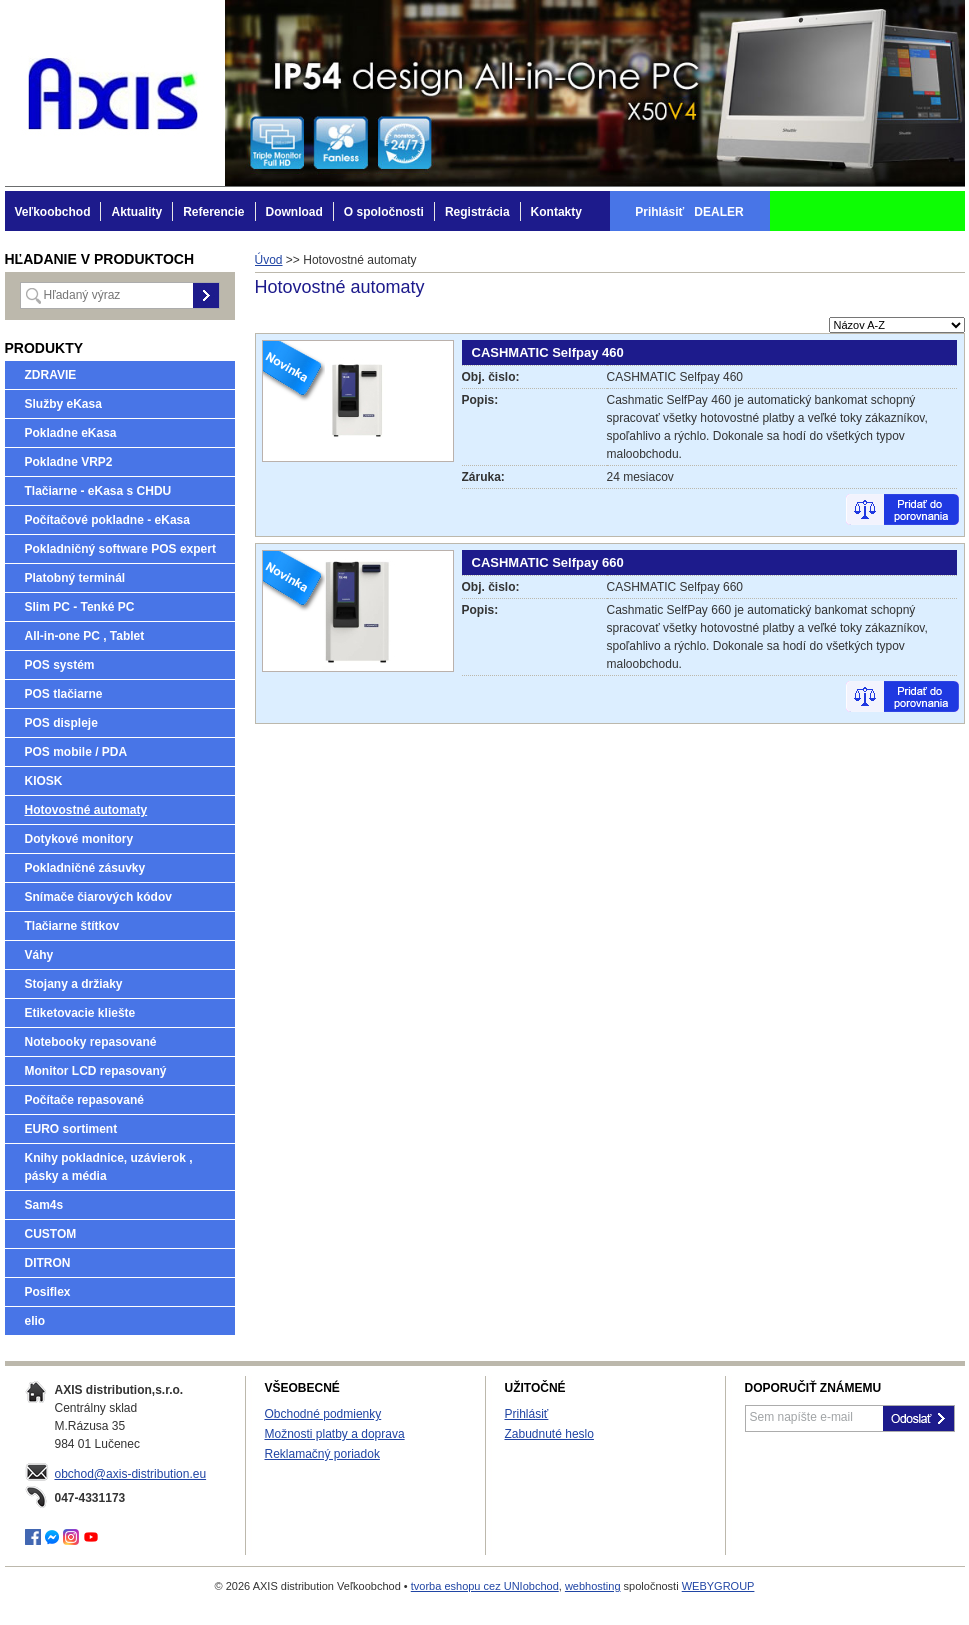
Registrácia (477, 212)
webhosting (593, 1586)
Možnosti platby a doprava (335, 1434)
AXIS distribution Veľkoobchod (115, 93)
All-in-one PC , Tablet (85, 636)
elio (35, 1321)
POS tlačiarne (64, 694)
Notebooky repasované (91, 1042)
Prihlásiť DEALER (689, 212)
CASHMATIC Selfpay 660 (548, 562)
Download (294, 212)
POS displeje (61, 723)
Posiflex (48, 1292)
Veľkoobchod (53, 212)
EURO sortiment (71, 1129)
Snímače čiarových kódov (98, 897)
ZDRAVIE (51, 375)
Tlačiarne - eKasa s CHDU (98, 491)
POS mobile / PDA (76, 752)
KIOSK (44, 781)
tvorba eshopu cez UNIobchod (485, 1586)
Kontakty (556, 212)
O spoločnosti (384, 212)
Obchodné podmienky (323, 1414)
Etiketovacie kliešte (80, 1013)
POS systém (60, 665)
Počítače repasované (84, 1100)
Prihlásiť (527, 1414)
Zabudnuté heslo (549, 1434)
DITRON (48, 1263)
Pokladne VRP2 (69, 462)
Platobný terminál (75, 578)
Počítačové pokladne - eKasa (107, 520)
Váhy (39, 955)
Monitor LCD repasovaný (96, 1071)
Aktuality (136, 212)
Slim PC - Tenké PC (80, 607)
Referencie (213, 212)
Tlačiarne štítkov (72, 926)
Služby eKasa (63, 404)
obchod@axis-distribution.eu (131, 1474)
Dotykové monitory (79, 839)
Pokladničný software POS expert (120, 549)
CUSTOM (51, 1234)
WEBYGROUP (718, 1586)
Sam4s (44, 1205)
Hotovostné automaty (86, 810)
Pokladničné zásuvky (85, 868)
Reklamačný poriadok (322, 1454)
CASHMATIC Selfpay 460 (548, 352)
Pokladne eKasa (71, 433)
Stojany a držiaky (74, 984)
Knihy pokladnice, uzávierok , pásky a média (109, 1167)
